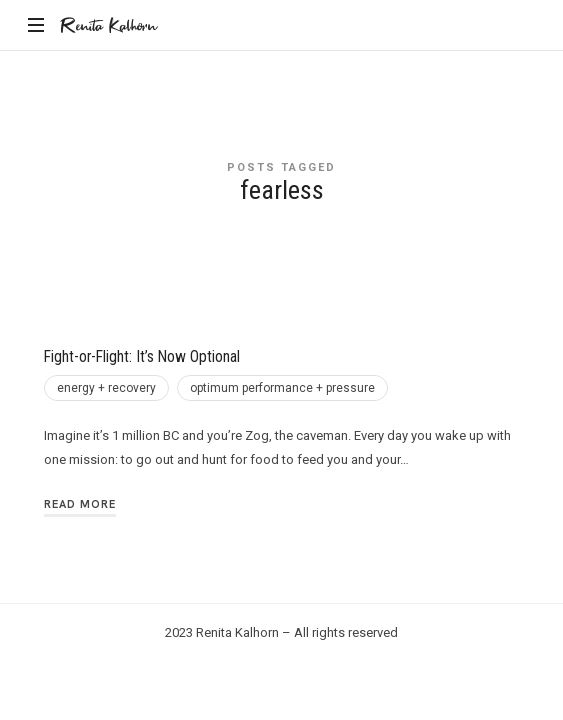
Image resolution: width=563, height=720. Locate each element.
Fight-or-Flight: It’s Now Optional (142, 357)
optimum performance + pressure (282, 388)
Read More (80, 504)
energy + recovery (106, 388)
